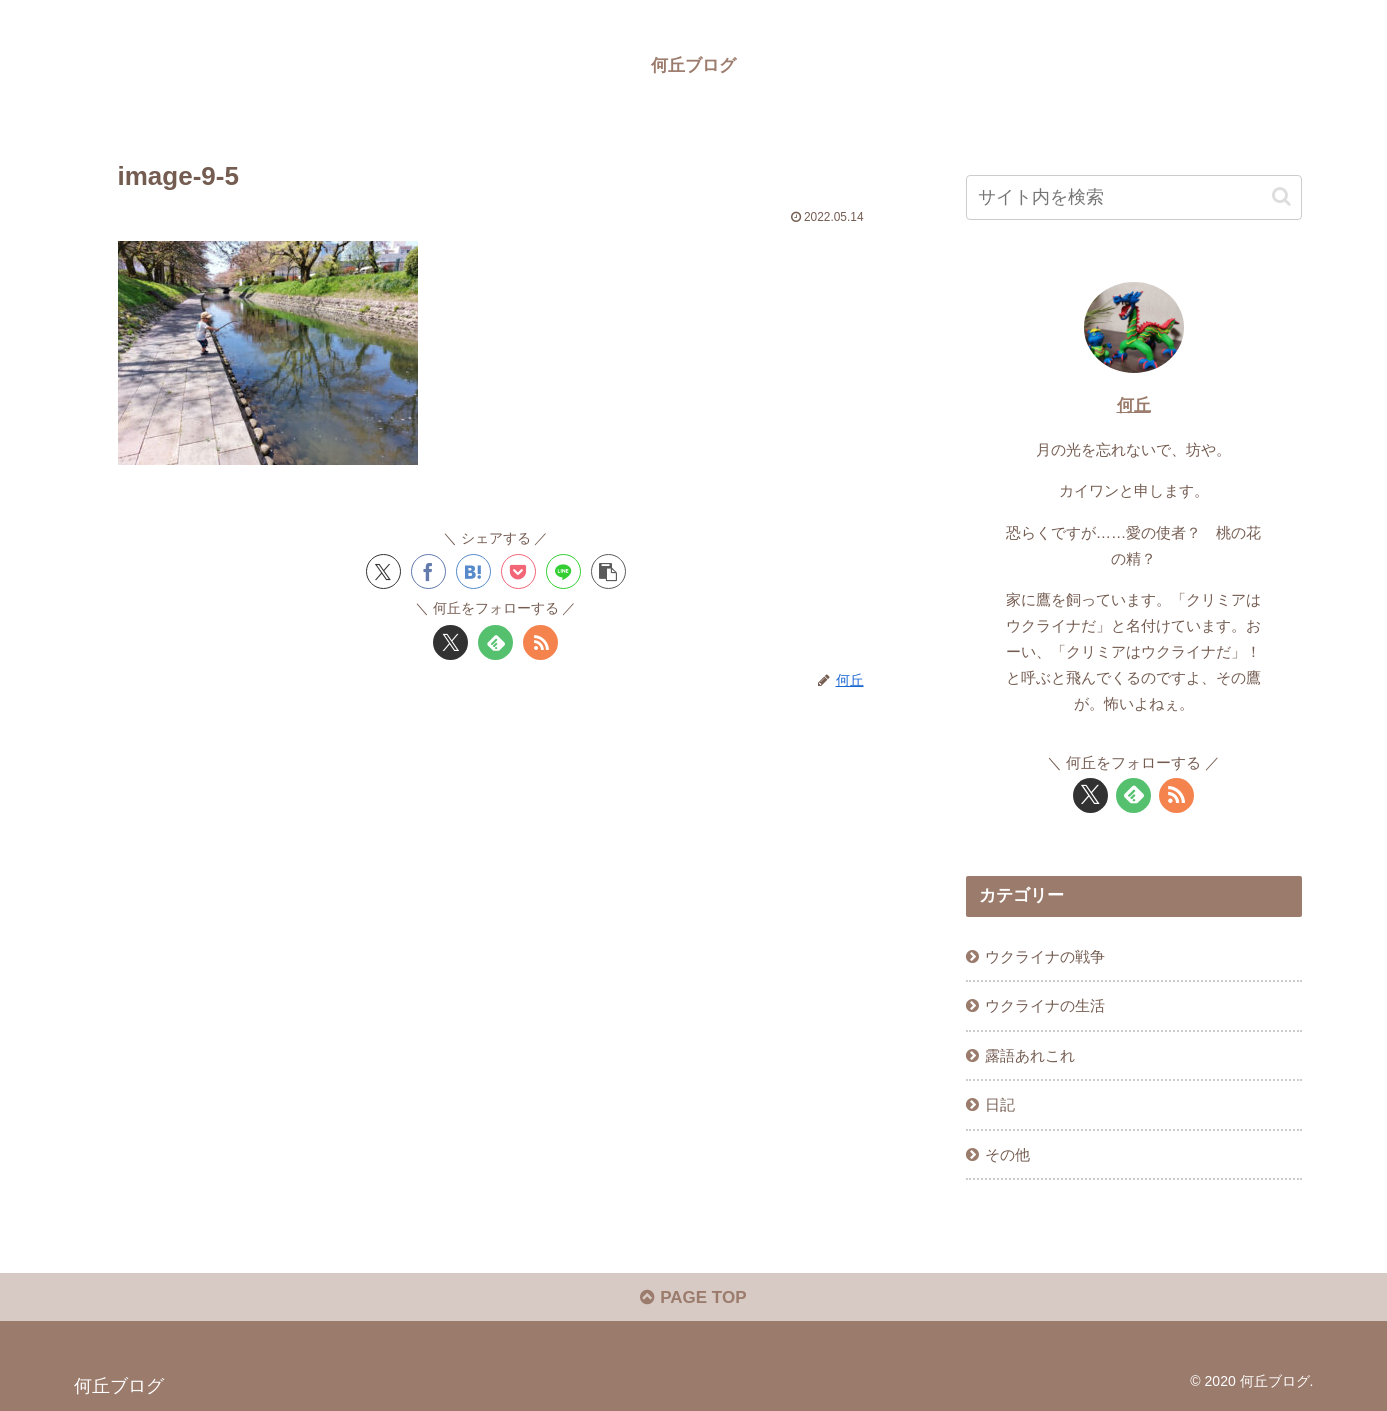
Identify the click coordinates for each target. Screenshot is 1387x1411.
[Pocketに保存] (518, 571)
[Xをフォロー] (450, 642)
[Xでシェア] (383, 571)
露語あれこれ (1030, 1055)
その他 (1007, 1154)
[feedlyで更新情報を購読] (495, 642)
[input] (1134, 197)
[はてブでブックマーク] (473, 571)
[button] (608, 571)
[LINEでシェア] (563, 571)
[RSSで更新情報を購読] (540, 642)
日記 (1000, 1104)
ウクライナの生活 (1045, 1005)
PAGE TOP (693, 1297)
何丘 (1134, 405)
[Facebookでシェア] (428, 571)
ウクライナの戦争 (1045, 956)
